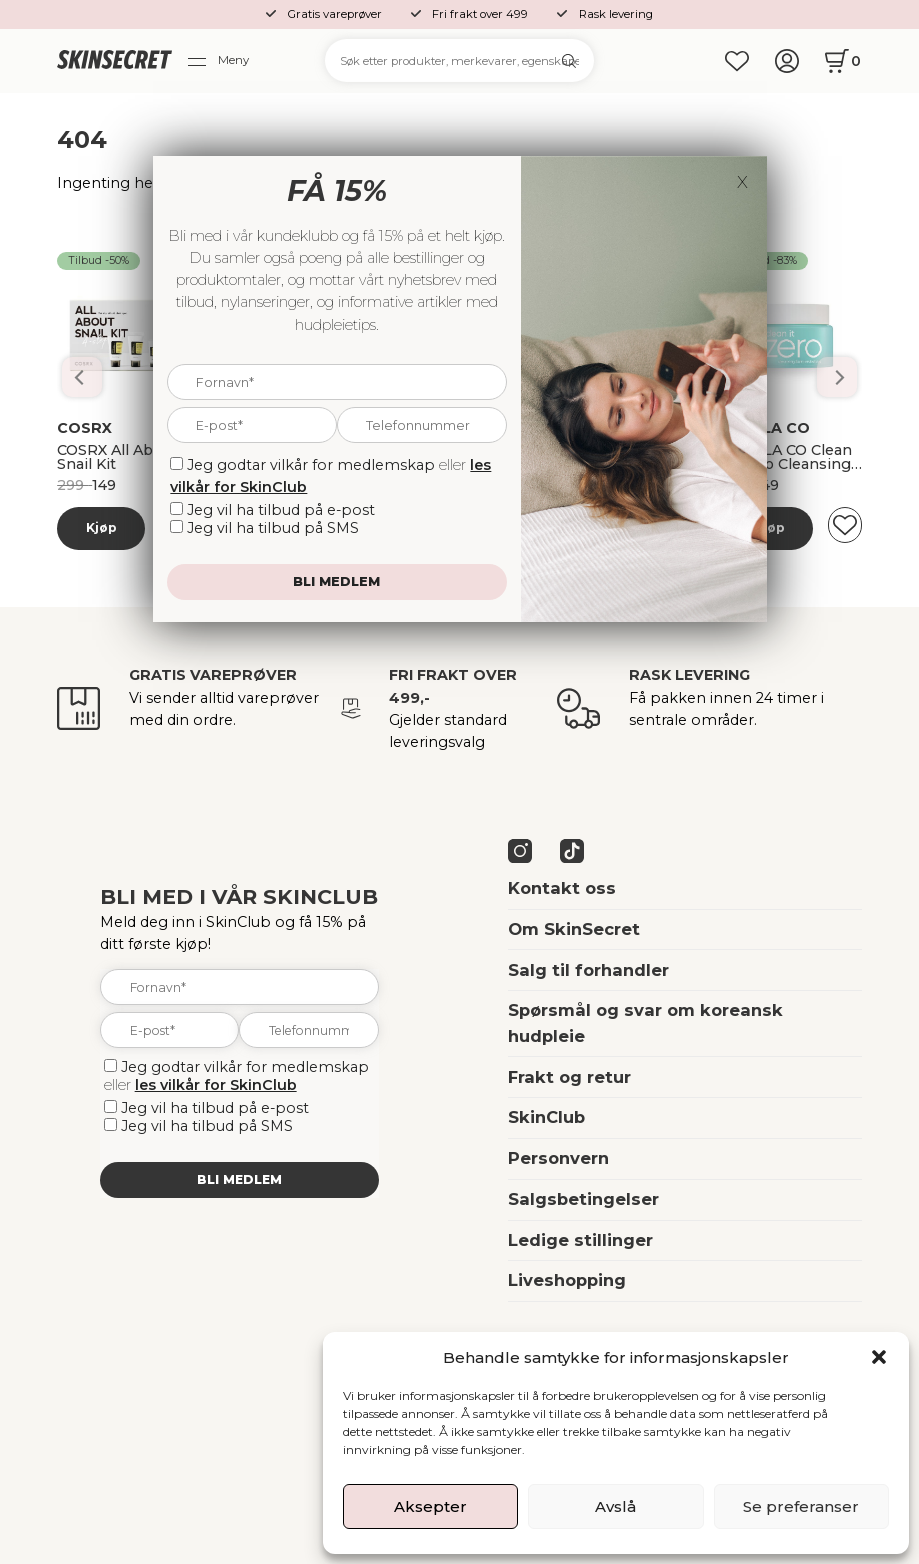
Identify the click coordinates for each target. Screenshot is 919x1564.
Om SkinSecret (574, 929)
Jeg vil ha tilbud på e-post (215, 1108)
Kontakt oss (562, 888)
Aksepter (430, 1506)
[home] (114, 61)
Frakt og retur (569, 1077)
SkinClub (546, 1117)
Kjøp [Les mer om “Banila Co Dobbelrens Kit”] (101, 527)
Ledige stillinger (580, 1240)
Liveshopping (567, 1280)
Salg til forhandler (588, 970)
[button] (879, 1357)
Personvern (558, 1158)
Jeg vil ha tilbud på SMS (207, 1126)
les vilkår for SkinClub (216, 1085)
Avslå (615, 1506)
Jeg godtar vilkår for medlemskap (245, 1067)
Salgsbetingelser (583, 1199)
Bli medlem (239, 1179)
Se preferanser (801, 1506)
